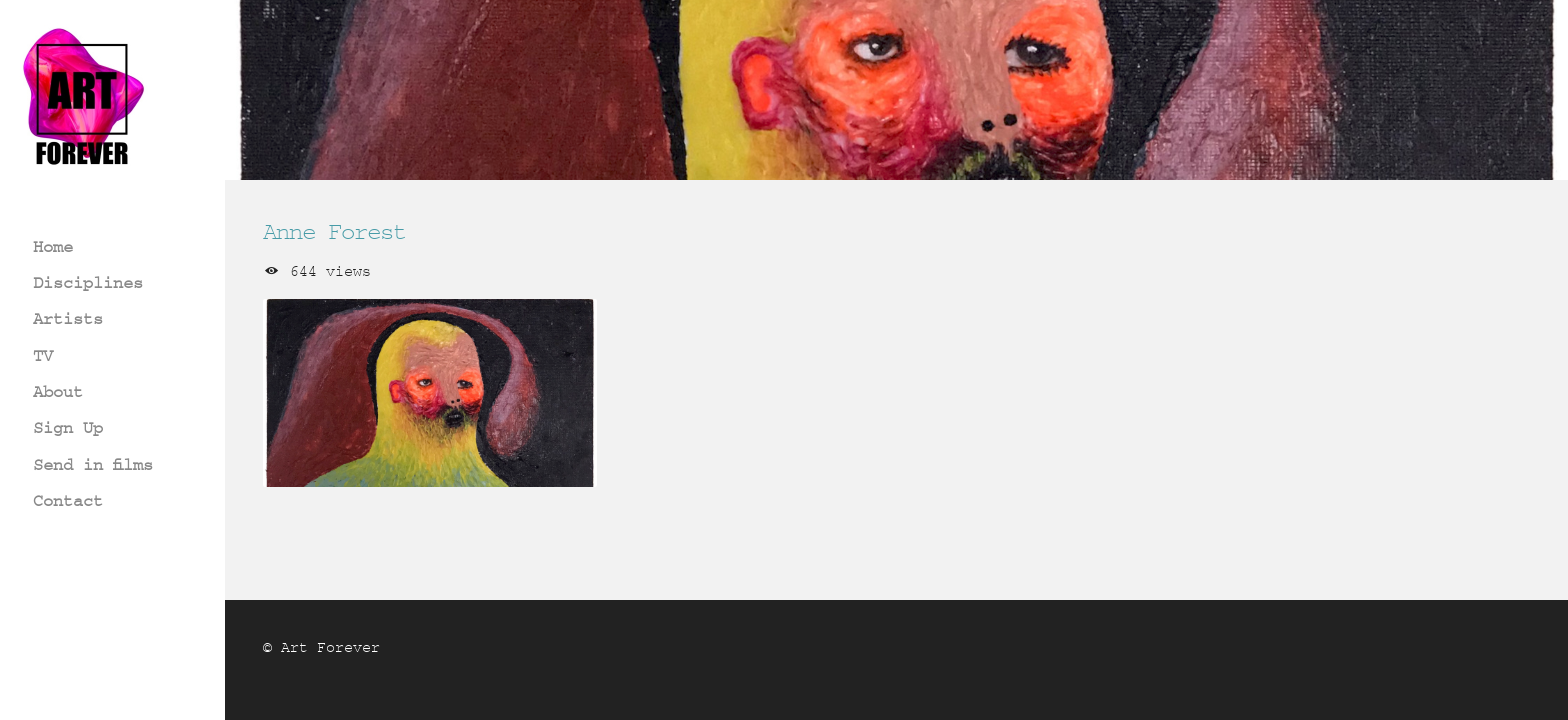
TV (43, 355)
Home (53, 246)
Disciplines (88, 282)
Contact (68, 500)
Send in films (93, 464)
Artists (68, 318)
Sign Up (68, 427)
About (58, 391)
